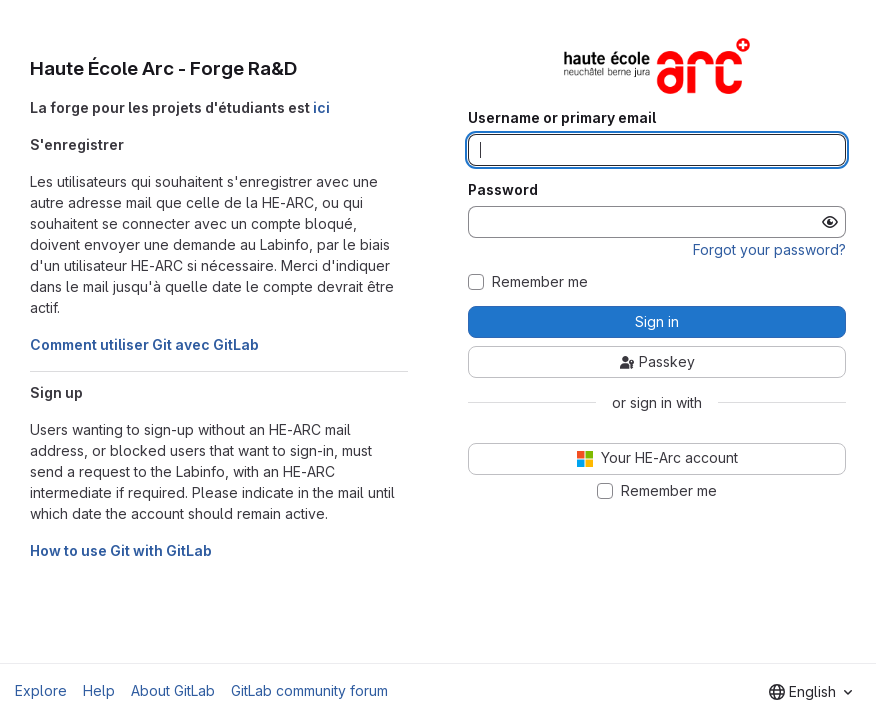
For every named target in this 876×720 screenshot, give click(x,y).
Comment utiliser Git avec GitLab (144, 344)
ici (321, 107)
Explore (41, 690)
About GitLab (173, 690)
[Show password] (830, 222)
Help (99, 690)
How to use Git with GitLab (121, 550)
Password (503, 190)
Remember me (540, 282)
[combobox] (810, 692)
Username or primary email (562, 118)
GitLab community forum (309, 690)
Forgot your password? (769, 249)
